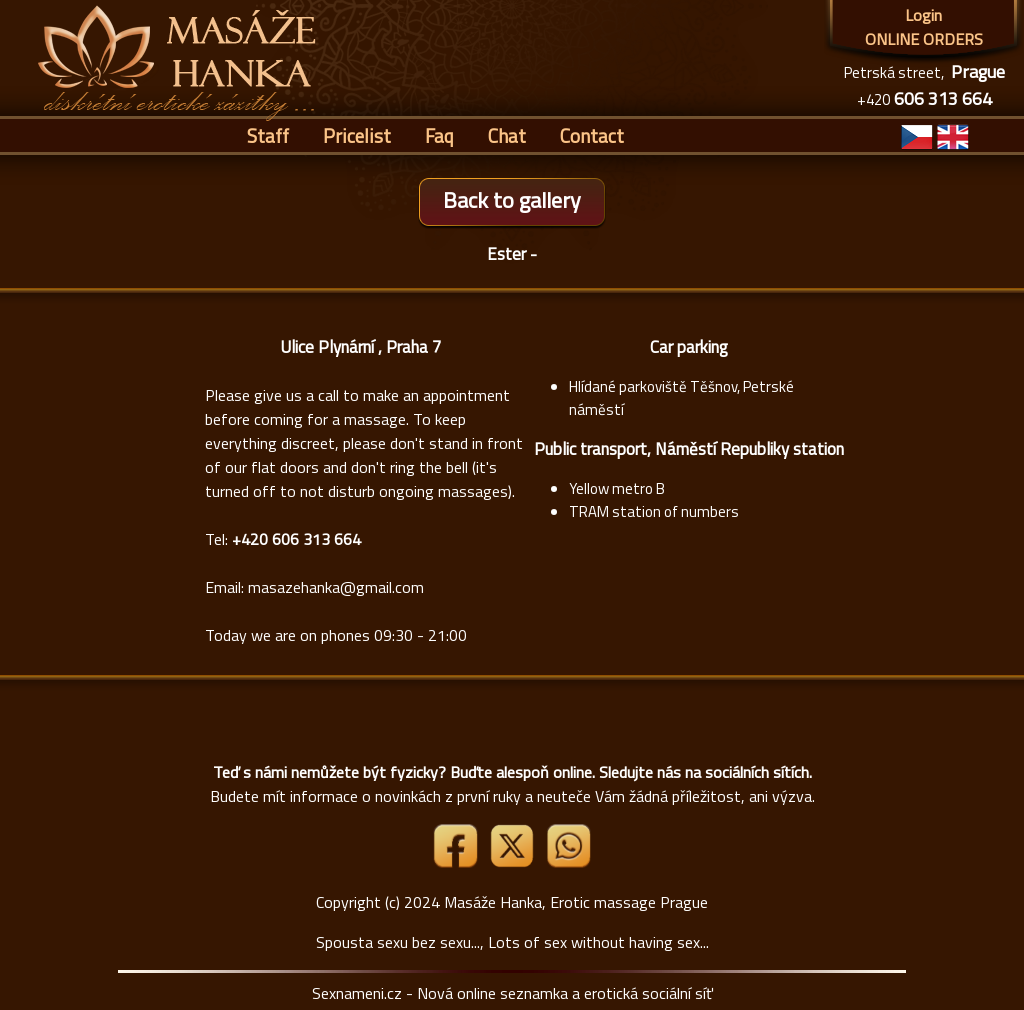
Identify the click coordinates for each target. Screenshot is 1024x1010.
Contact (592, 135)
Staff (268, 135)
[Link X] (514, 862)
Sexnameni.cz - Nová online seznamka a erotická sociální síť (512, 993)
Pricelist (357, 135)
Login (923, 15)
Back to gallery (512, 200)
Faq (439, 135)
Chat (507, 135)
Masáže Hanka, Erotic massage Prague (576, 902)
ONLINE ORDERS (924, 39)
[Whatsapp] (568, 862)
